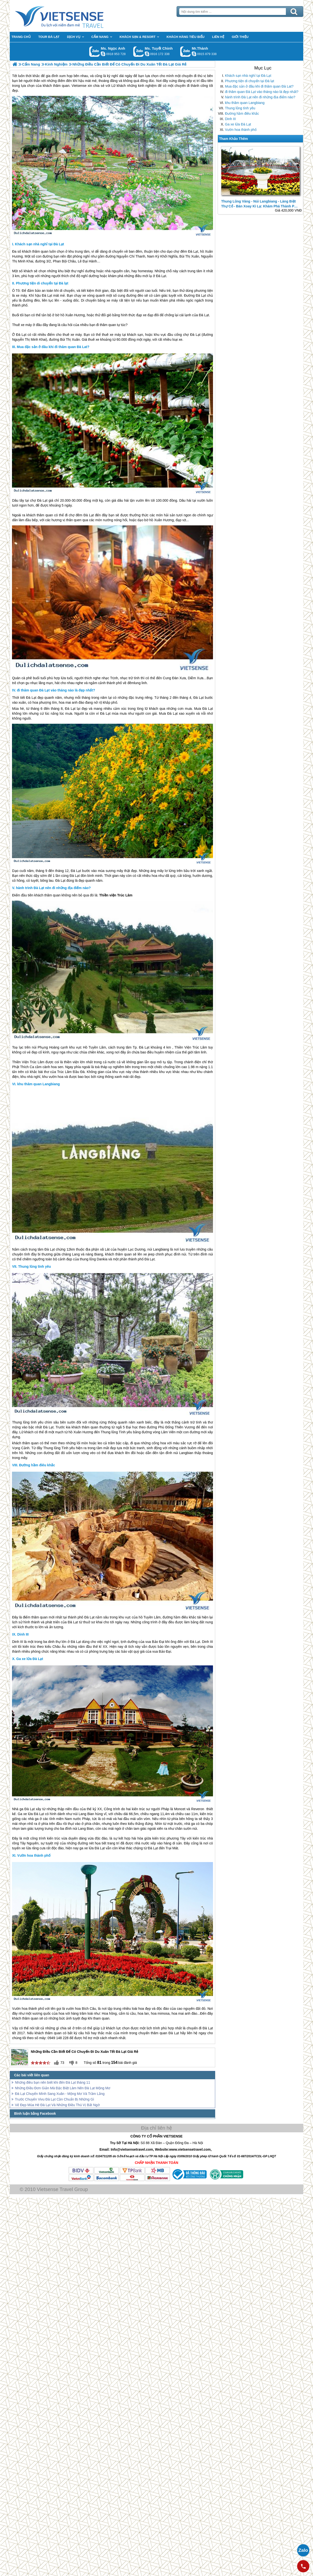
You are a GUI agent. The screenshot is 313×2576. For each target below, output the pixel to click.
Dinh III (230, 119)
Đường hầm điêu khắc (242, 113)
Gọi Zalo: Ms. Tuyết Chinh (138, 51)
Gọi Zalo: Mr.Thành (185, 51)
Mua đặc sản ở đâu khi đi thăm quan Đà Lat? (259, 86)
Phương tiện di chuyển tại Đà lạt (249, 81)
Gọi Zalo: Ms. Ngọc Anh (94, 51)
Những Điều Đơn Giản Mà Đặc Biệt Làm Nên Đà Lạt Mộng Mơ (62, 2088)
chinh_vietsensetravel (147, 53)
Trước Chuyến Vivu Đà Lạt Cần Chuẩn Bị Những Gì (54, 2099)
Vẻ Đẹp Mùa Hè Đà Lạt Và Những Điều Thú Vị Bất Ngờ (57, 2105)
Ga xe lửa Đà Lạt (238, 124)
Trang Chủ (71, 16)
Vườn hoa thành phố (241, 130)
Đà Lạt (193, 251)
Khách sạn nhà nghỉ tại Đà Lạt (248, 76)
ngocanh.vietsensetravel (103, 53)
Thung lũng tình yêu (240, 108)
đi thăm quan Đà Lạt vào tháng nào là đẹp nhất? (261, 92)
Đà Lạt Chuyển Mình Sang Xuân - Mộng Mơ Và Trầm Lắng (60, 2094)
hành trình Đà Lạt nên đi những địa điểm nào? (260, 97)
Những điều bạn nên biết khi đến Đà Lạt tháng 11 (52, 2082)
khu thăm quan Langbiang (245, 103)
